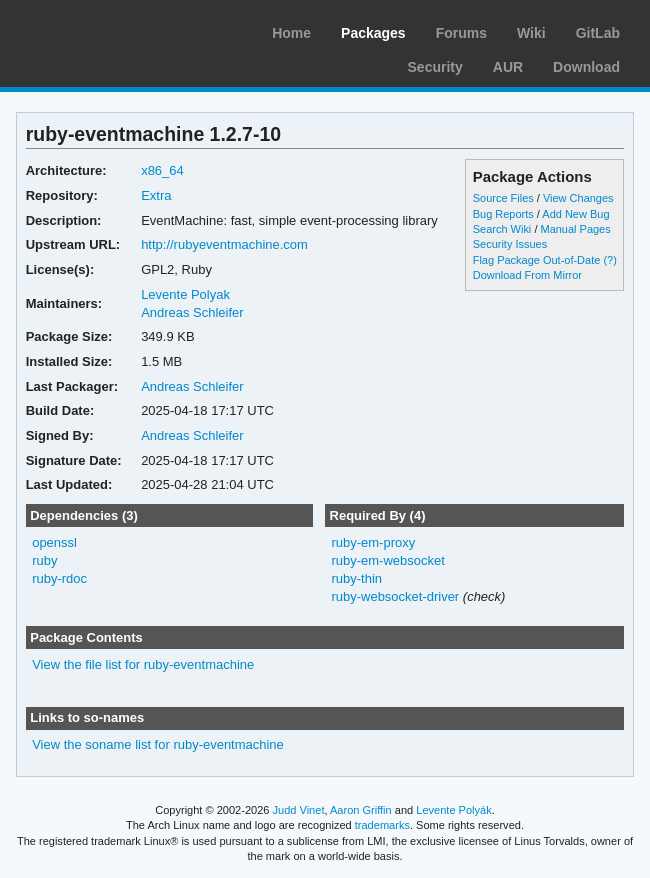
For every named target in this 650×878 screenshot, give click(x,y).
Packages (373, 33)
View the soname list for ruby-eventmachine (158, 744)
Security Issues (510, 244)
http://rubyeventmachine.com (224, 244)
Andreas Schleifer (192, 312)
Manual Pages (575, 229)
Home (291, 33)
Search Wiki (502, 229)
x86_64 (162, 170)
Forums (461, 33)
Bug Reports (503, 214)
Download (586, 67)
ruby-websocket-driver (395, 596)
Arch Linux (110, 30)
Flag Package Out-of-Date (537, 260)
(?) (609, 260)
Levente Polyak (185, 294)
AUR (508, 67)
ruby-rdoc (59, 578)
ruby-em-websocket (387, 560)
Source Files (503, 198)
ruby (44, 560)
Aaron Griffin (361, 810)
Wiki (531, 33)
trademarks (382, 825)
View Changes (578, 198)
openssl (54, 542)
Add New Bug (575, 214)
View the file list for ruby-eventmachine (143, 664)
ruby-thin (356, 578)
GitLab (598, 33)
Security (435, 67)
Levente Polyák (453, 810)
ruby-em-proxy (373, 542)
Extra (156, 195)
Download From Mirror (527, 275)
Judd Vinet (299, 810)
